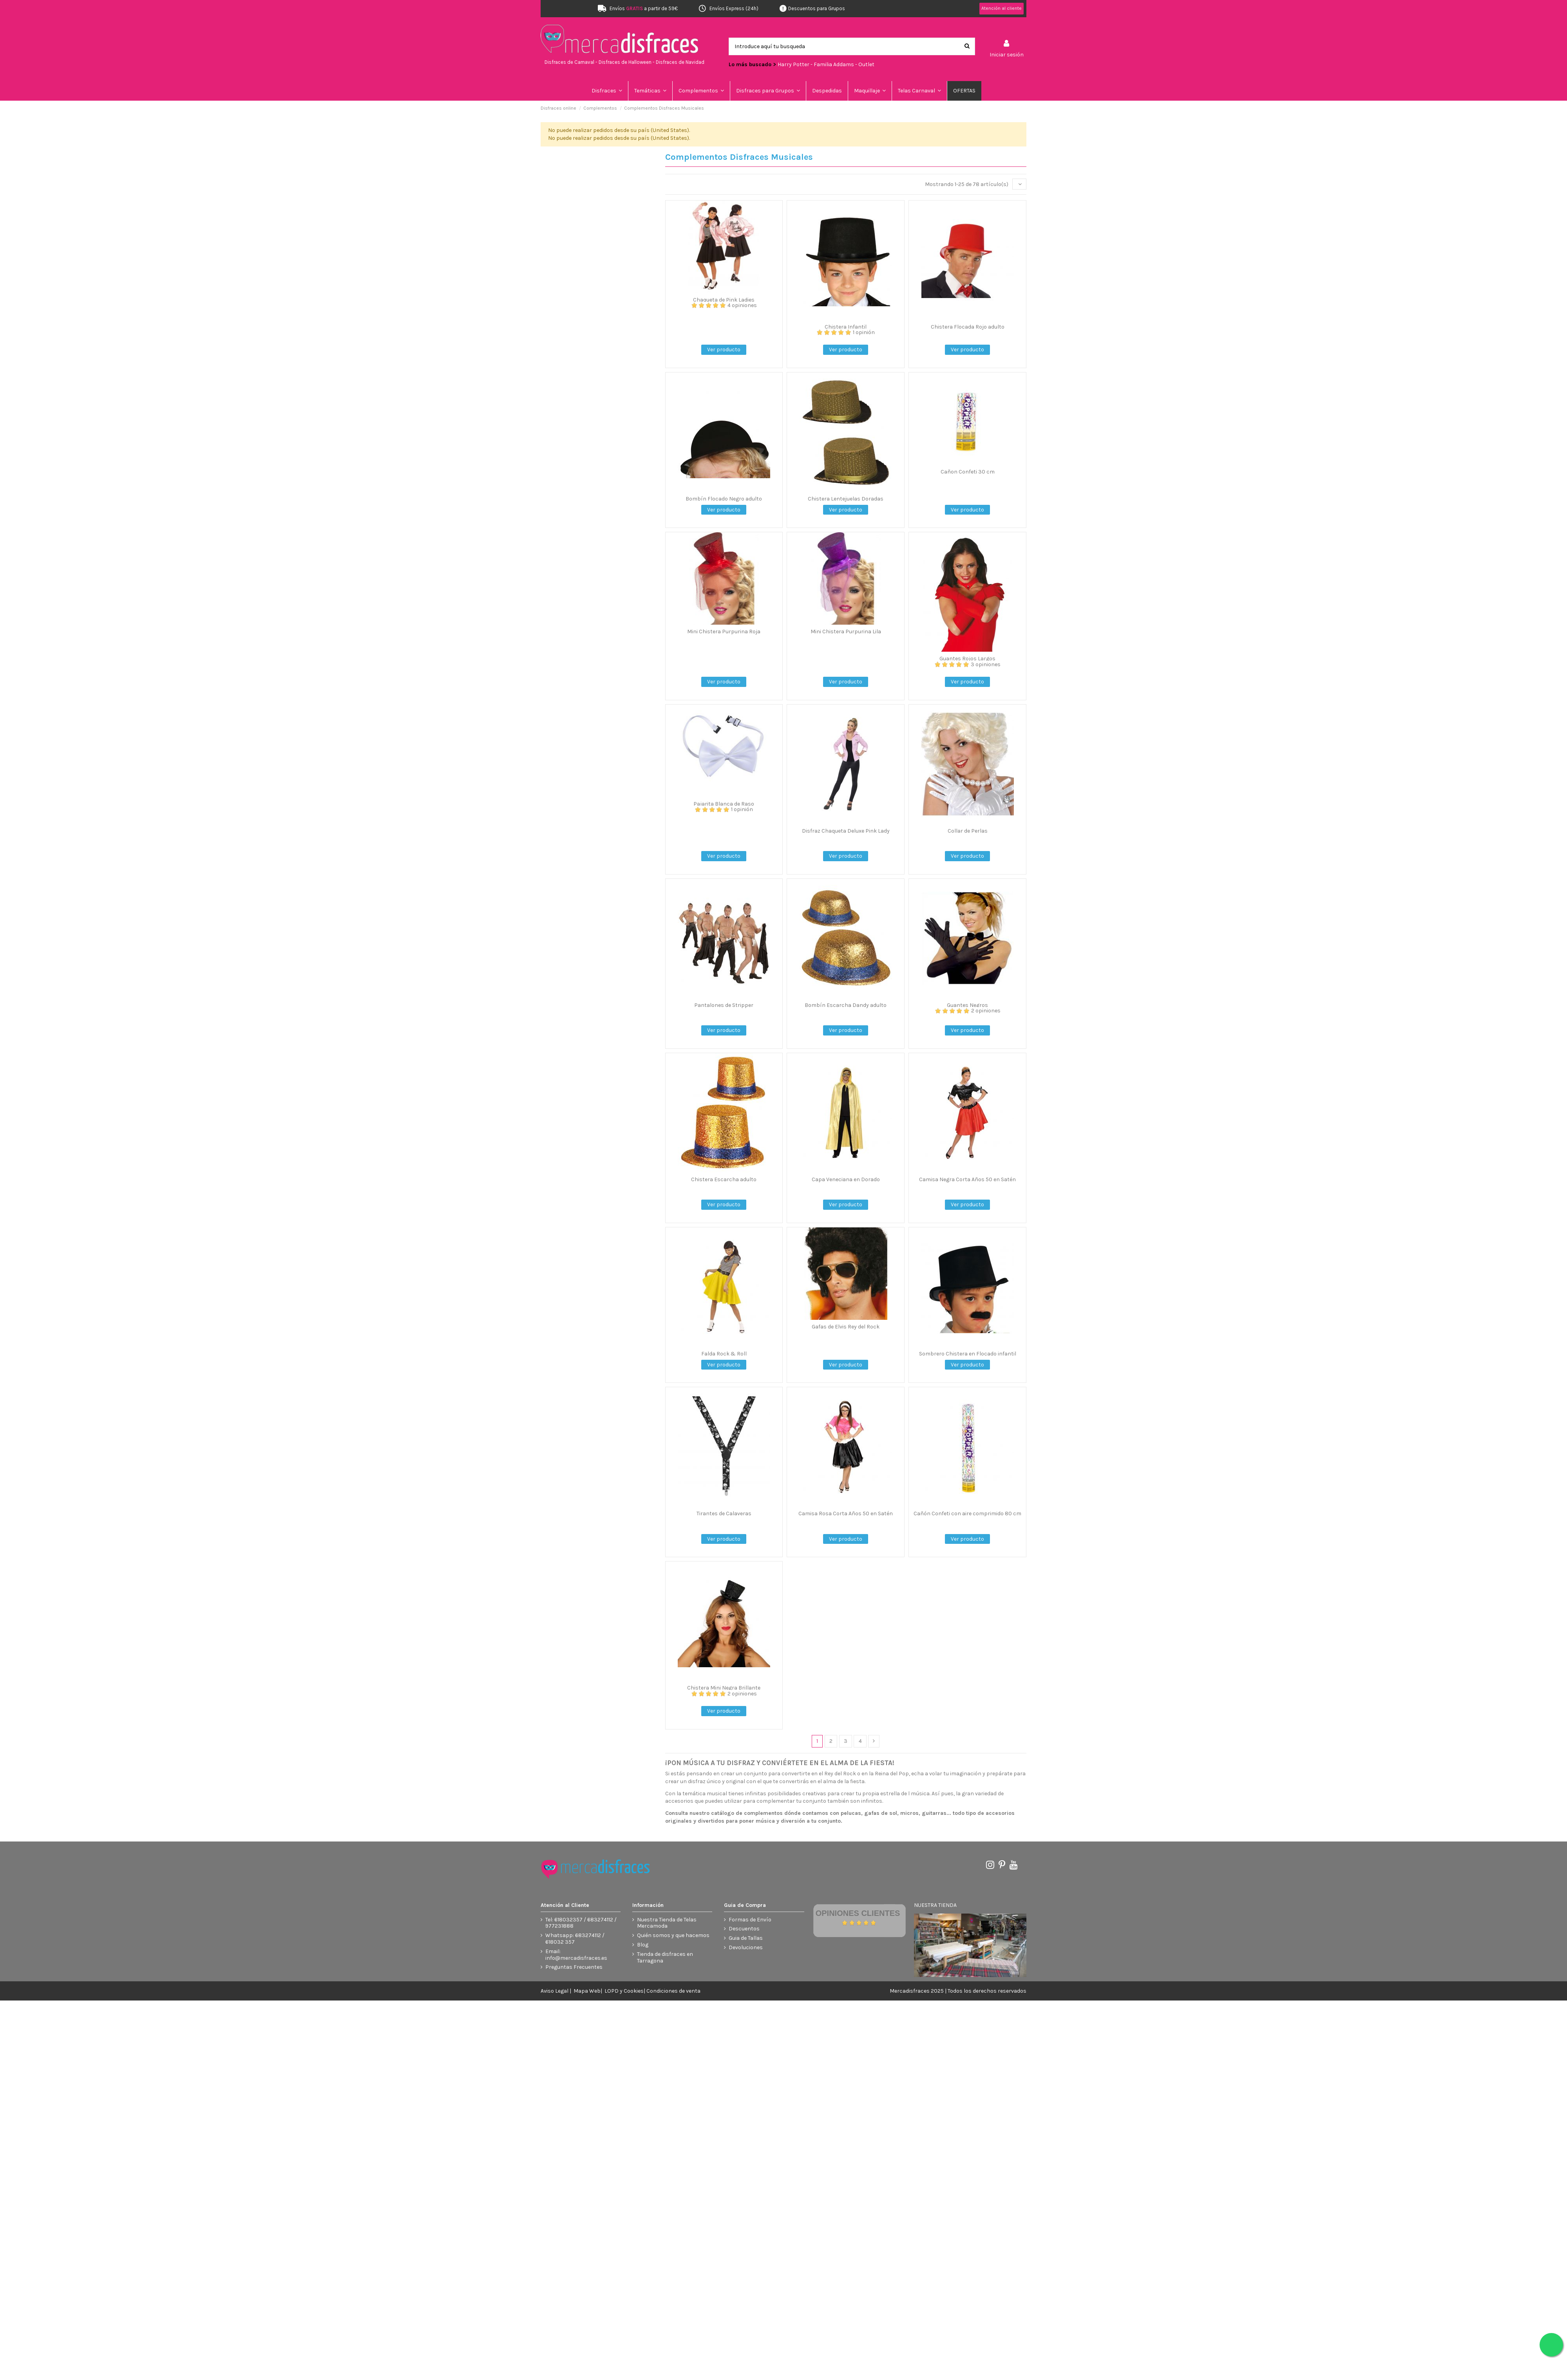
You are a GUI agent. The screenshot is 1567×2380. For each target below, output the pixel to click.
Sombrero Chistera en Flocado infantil (967, 1353)
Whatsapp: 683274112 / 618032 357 (574, 1938)
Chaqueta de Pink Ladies (724, 299)
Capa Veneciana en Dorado (846, 1179)
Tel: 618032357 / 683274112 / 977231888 (581, 1923)
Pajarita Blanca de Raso (723, 804)
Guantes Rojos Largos (967, 658)
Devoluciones (746, 1947)
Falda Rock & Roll (724, 1353)
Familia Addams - (836, 64)
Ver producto (723, 349)
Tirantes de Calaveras (724, 1513)
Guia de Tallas (746, 1938)
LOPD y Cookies (624, 1991)
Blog (642, 1945)
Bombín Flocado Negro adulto (724, 498)
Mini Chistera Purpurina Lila (846, 631)
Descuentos (744, 1929)
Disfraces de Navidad (680, 62)
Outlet (866, 64)
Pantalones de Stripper (723, 1005)
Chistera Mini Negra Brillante (723, 1687)
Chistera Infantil (846, 326)
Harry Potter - (796, 64)
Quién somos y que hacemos (673, 1935)
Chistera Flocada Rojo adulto (967, 326)
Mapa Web (587, 1991)
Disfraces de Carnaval (569, 62)
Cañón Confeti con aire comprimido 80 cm (967, 1513)
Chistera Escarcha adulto (723, 1179)
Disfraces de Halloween (625, 62)
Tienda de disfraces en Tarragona (665, 1957)
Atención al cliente (1001, 8)
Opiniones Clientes (858, 1913)
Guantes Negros (967, 1005)
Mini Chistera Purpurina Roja (723, 631)
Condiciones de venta (673, 1991)
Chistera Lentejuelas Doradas (845, 498)
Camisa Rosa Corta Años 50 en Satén (845, 1513)
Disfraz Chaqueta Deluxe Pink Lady (846, 831)
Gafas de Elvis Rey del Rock (845, 1326)
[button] (650, 91)
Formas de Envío (750, 1920)
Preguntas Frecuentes (574, 1967)
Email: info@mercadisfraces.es (576, 1954)
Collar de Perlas (968, 831)
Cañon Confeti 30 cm (968, 471)
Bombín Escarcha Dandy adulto (846, 1005)
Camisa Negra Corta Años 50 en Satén (967, 1179)
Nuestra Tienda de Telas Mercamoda (667, 1923)
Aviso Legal (554, 1991)
